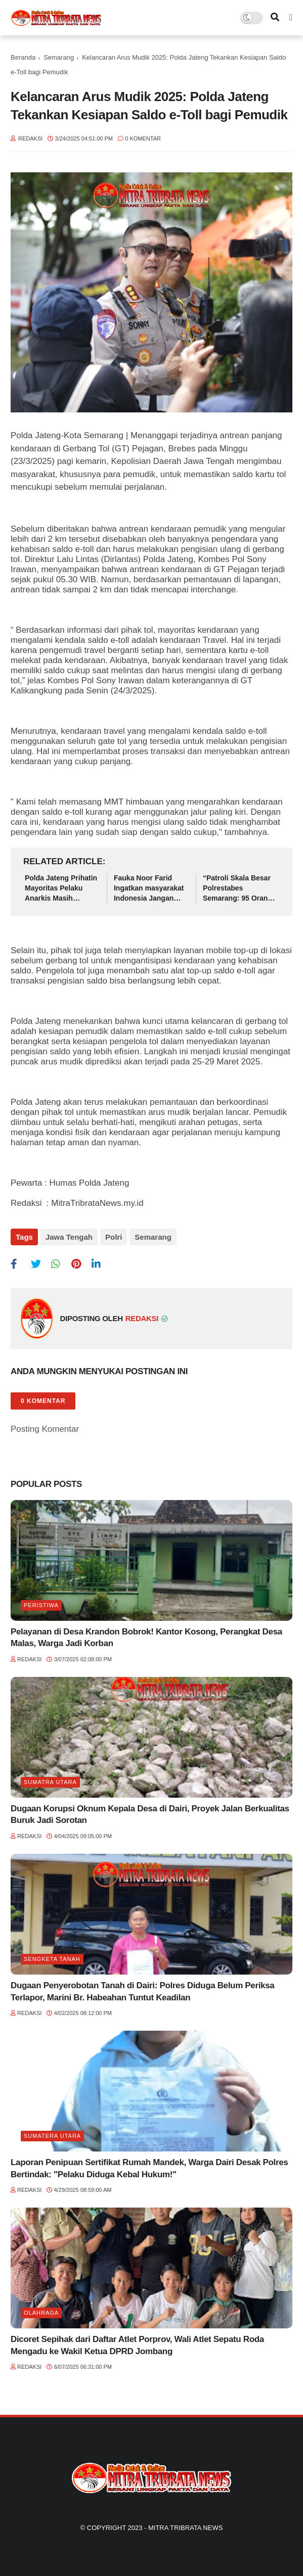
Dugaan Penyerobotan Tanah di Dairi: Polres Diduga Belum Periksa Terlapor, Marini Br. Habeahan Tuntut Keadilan (142, 1991)
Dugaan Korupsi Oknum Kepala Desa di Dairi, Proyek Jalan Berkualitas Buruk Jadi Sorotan (150, 1814)
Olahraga (41, 2313)
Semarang (59, 57)
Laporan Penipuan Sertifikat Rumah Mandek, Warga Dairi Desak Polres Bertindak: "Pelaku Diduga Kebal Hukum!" (149, 2168)
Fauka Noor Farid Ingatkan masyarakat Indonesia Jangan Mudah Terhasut (149, 888)
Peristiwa (41, 1605)
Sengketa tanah (52, 1959)
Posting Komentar (45, 1429)
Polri (113, 1237)
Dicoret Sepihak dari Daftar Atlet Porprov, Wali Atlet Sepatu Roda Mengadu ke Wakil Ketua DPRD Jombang (137, 2345)
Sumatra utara (50, 1782)
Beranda (23, 57)
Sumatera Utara (52, 2136)
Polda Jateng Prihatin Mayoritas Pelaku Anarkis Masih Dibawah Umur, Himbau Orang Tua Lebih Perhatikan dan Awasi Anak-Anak (61, 888)
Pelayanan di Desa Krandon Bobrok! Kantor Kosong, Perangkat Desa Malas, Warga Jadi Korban (146, 1638)
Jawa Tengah (69, 1237)
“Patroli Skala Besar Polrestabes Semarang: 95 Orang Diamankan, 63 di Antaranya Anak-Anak (239, 888)
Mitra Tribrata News (185, 2528)
